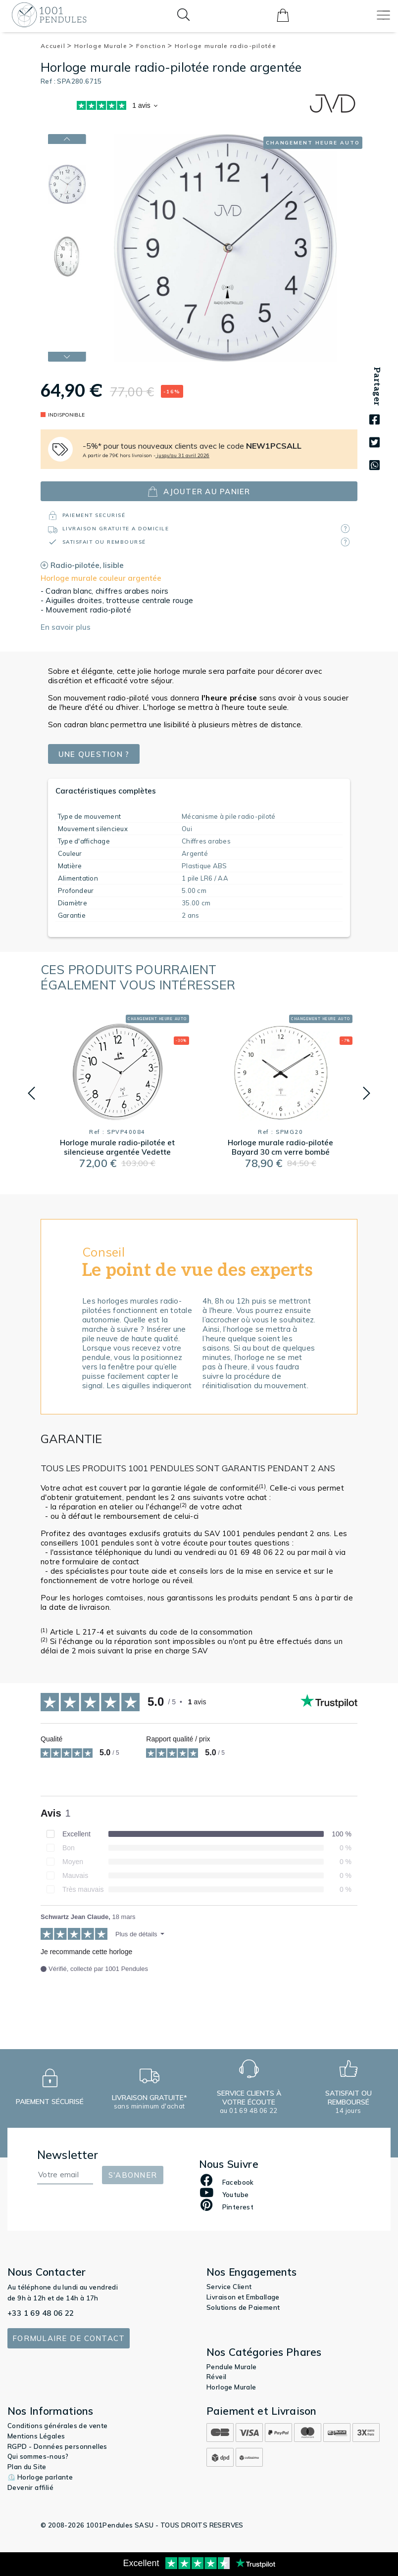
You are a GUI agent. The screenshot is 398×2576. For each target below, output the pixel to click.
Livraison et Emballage (243, 2297)
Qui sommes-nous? (37, 2456)
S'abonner (132, 2175)
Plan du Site (27, 2467)
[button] (31, 1093)
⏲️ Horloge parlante (40, 2477)
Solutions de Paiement (243, 2307)
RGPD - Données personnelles (57, 2446)
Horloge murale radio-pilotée (225, 45)
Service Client (229, 2287)
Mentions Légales (36, 2436)
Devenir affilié (30, 2487)
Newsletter (68, 2155)
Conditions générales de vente (57, 2426)
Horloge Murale (104, 45)
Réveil (216, 2377)
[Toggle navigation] (383, 15)
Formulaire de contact (68, 2338)
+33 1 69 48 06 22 (40, 2313)
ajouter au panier (199, 491)
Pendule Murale (231, 2367)
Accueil (56, 45)
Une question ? (94, 754)
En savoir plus (66, 627)
